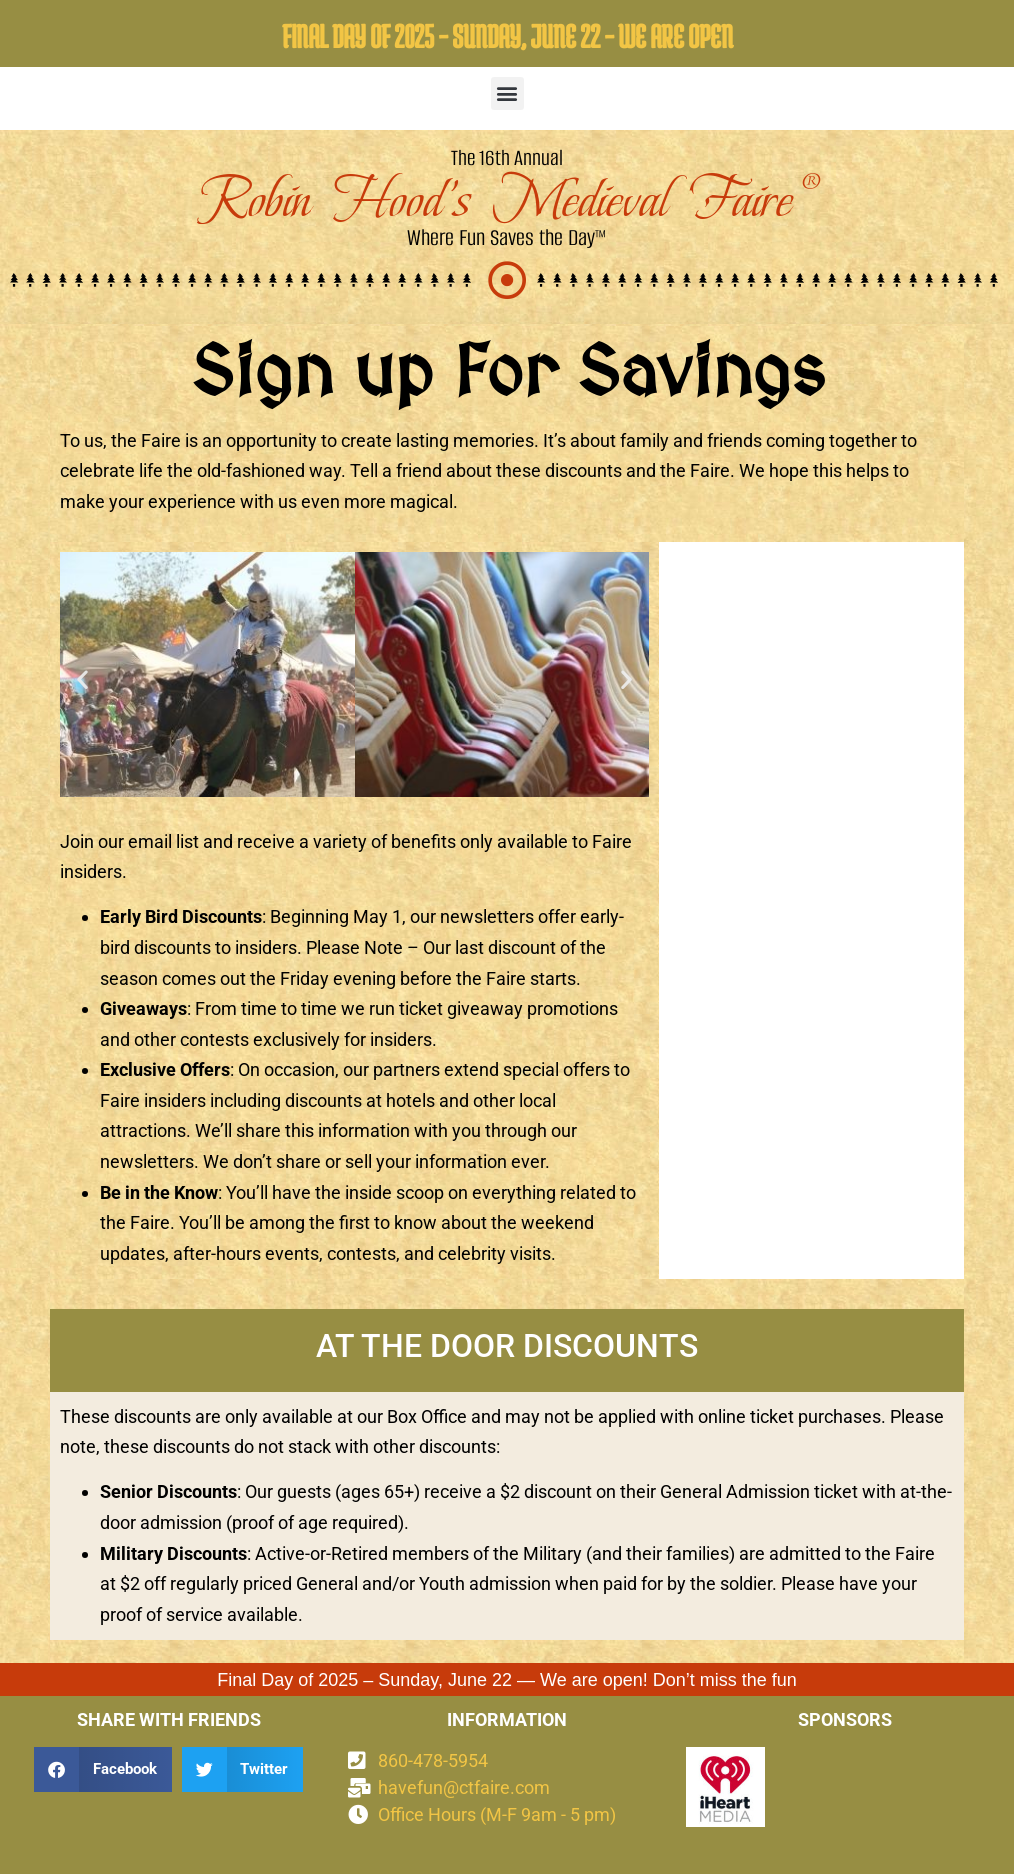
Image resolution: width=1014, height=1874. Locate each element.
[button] (507, 93)
